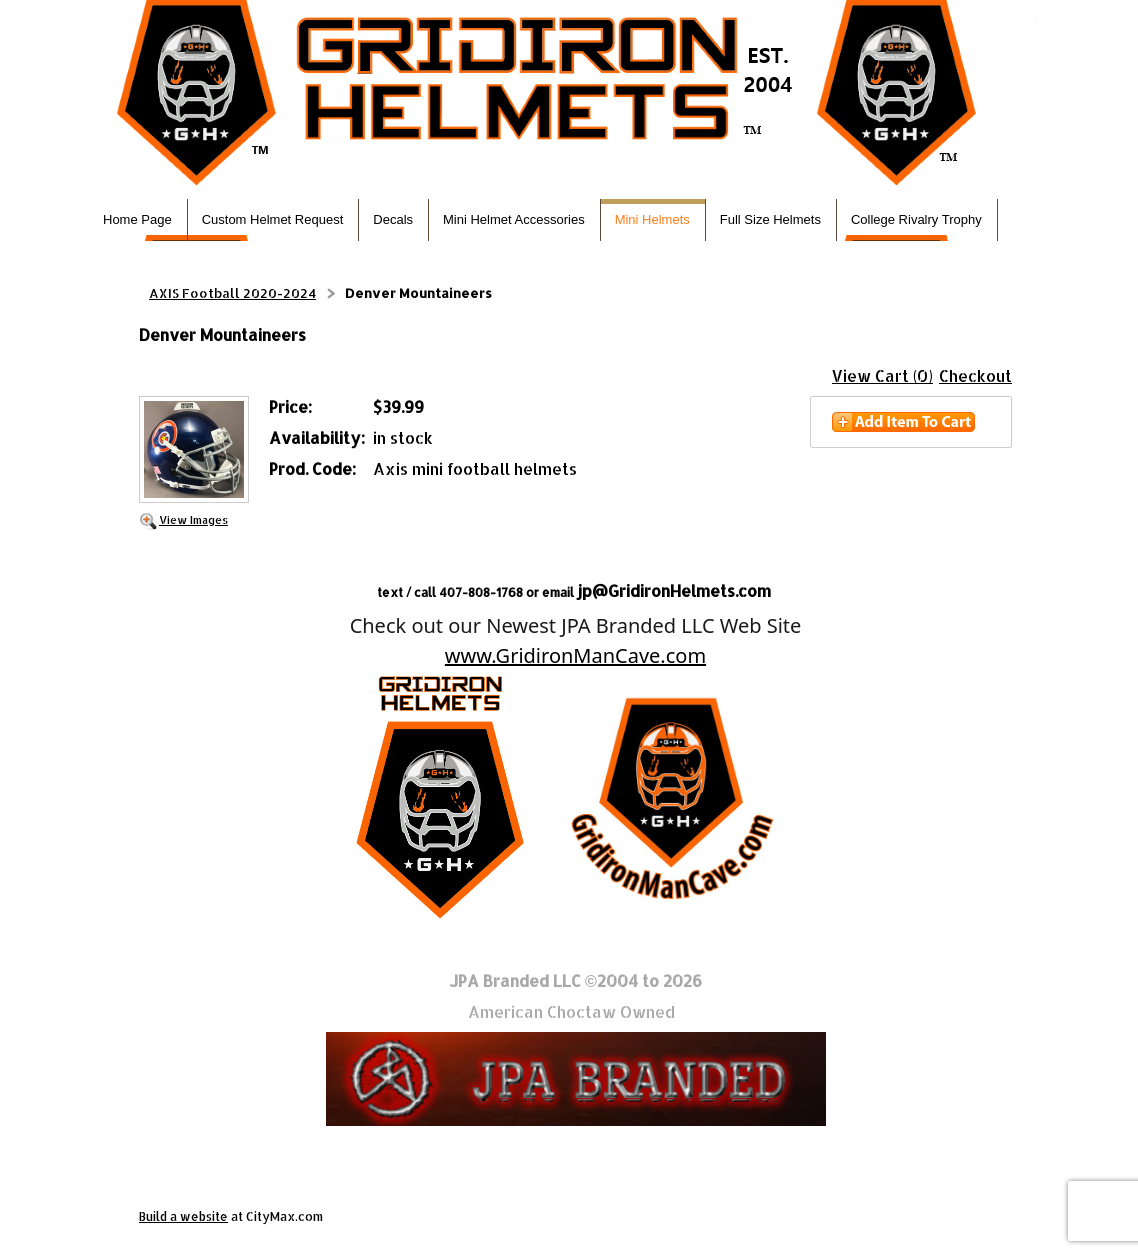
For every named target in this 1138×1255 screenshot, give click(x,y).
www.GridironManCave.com (575, 655)
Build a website (183, 1216)
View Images (193, 519)
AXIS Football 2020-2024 (232, 293)
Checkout (975, 375)
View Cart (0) (882, 375)
